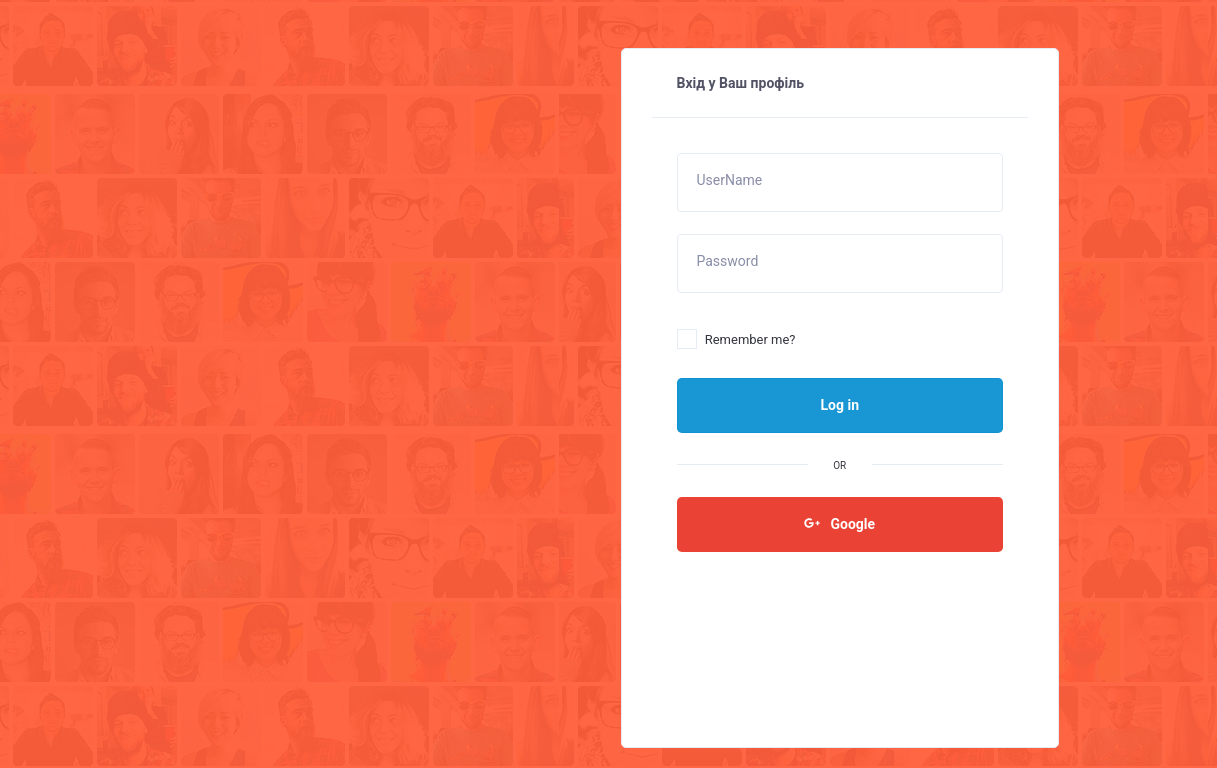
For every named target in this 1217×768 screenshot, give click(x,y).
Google (839, 523)
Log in (839, 405)
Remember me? (736, 340)
